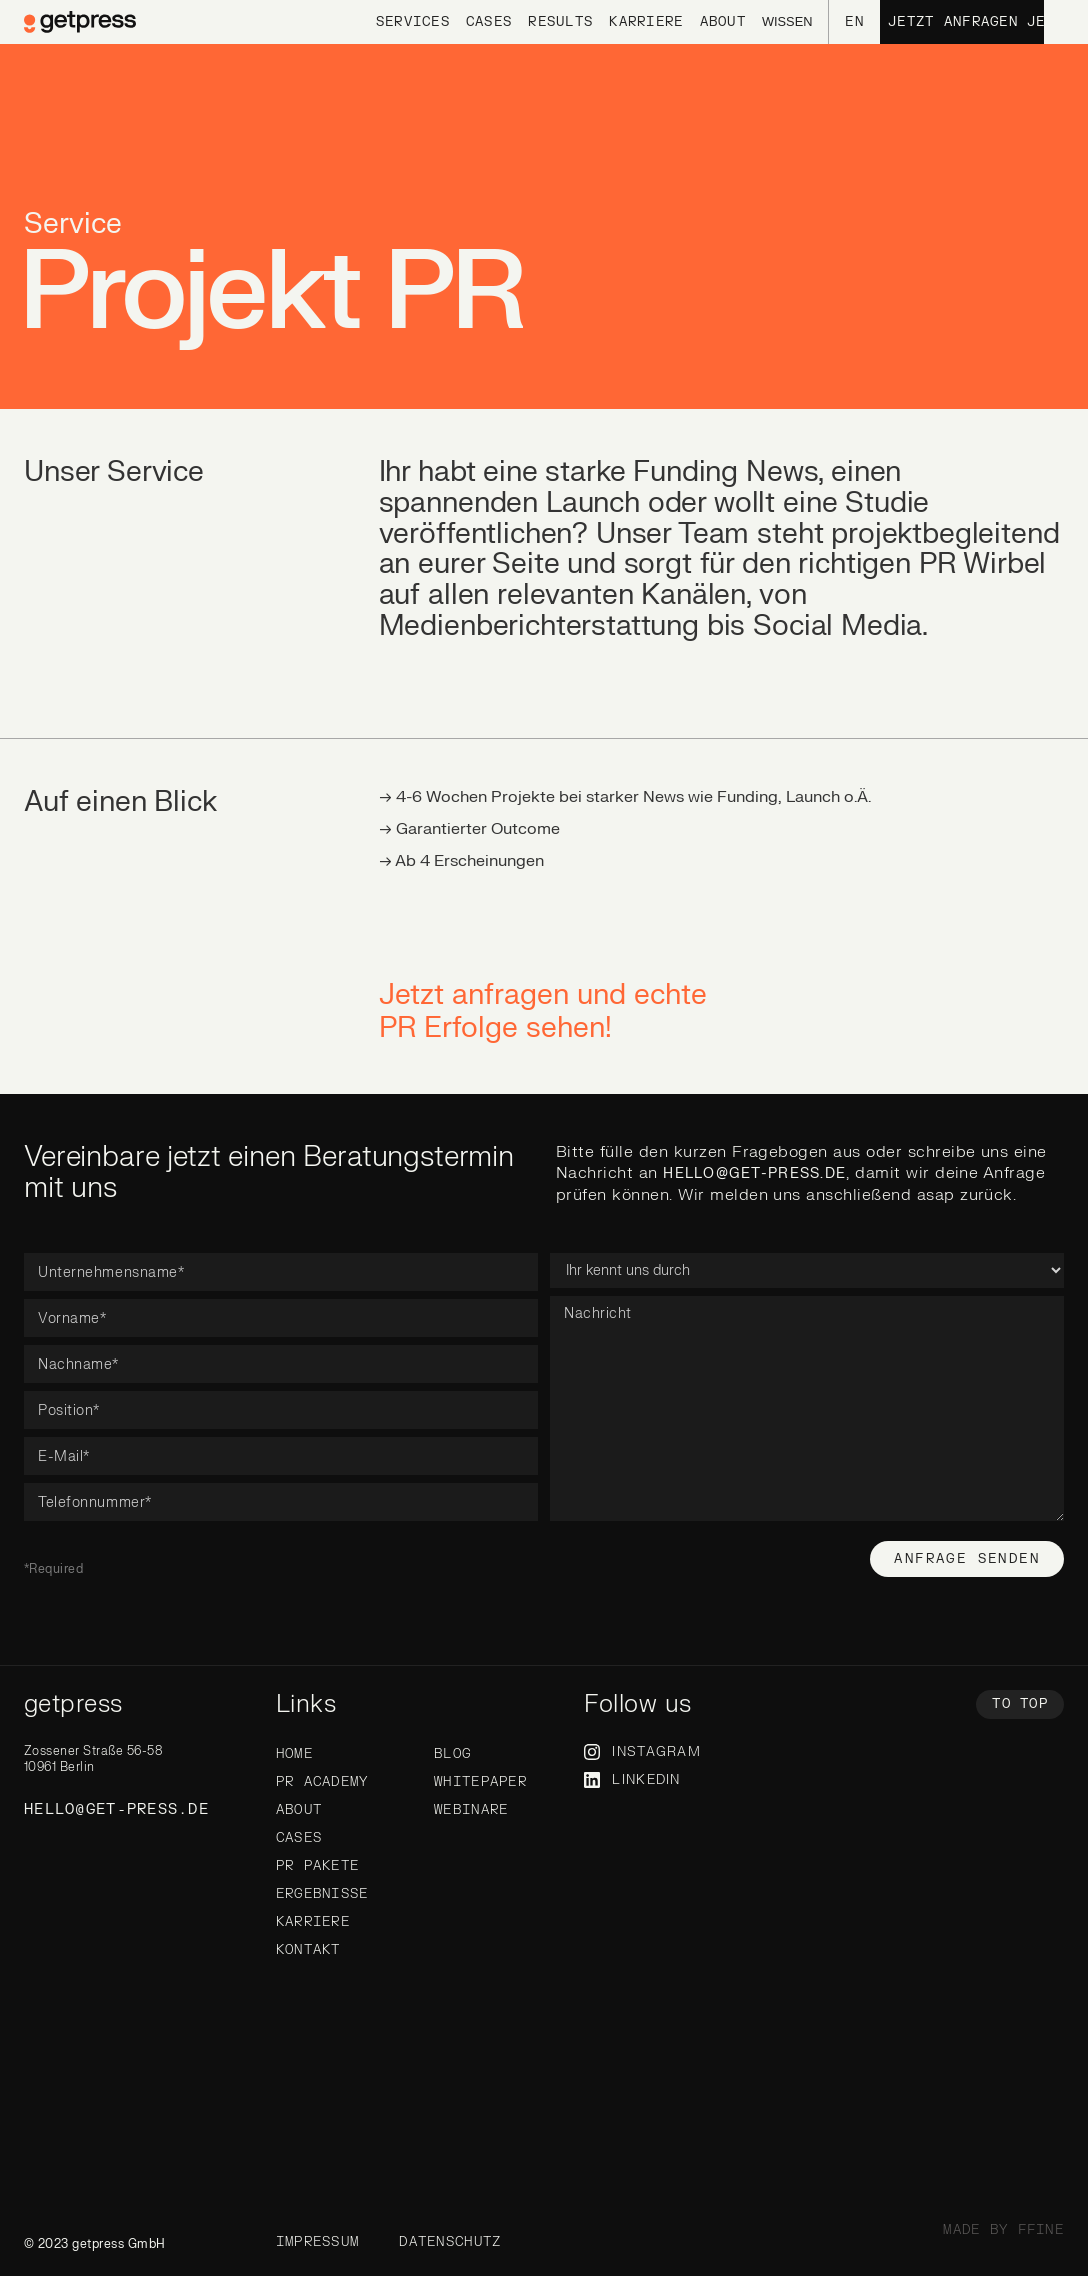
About (299, 1810)
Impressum (318, 2242)
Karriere (313, 1922)
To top (1020, 1704)
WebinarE (471, 1810)
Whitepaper (480, 1782)
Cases (299, 1838)
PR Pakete (318, 1866)
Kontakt (308, 1950)
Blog (452, 1754)
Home (294, 1754)
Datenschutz (450, 2242)
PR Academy (322, 1782)
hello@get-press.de (754, 1173)
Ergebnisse (322, 1894)
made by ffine (1003, 2230)
